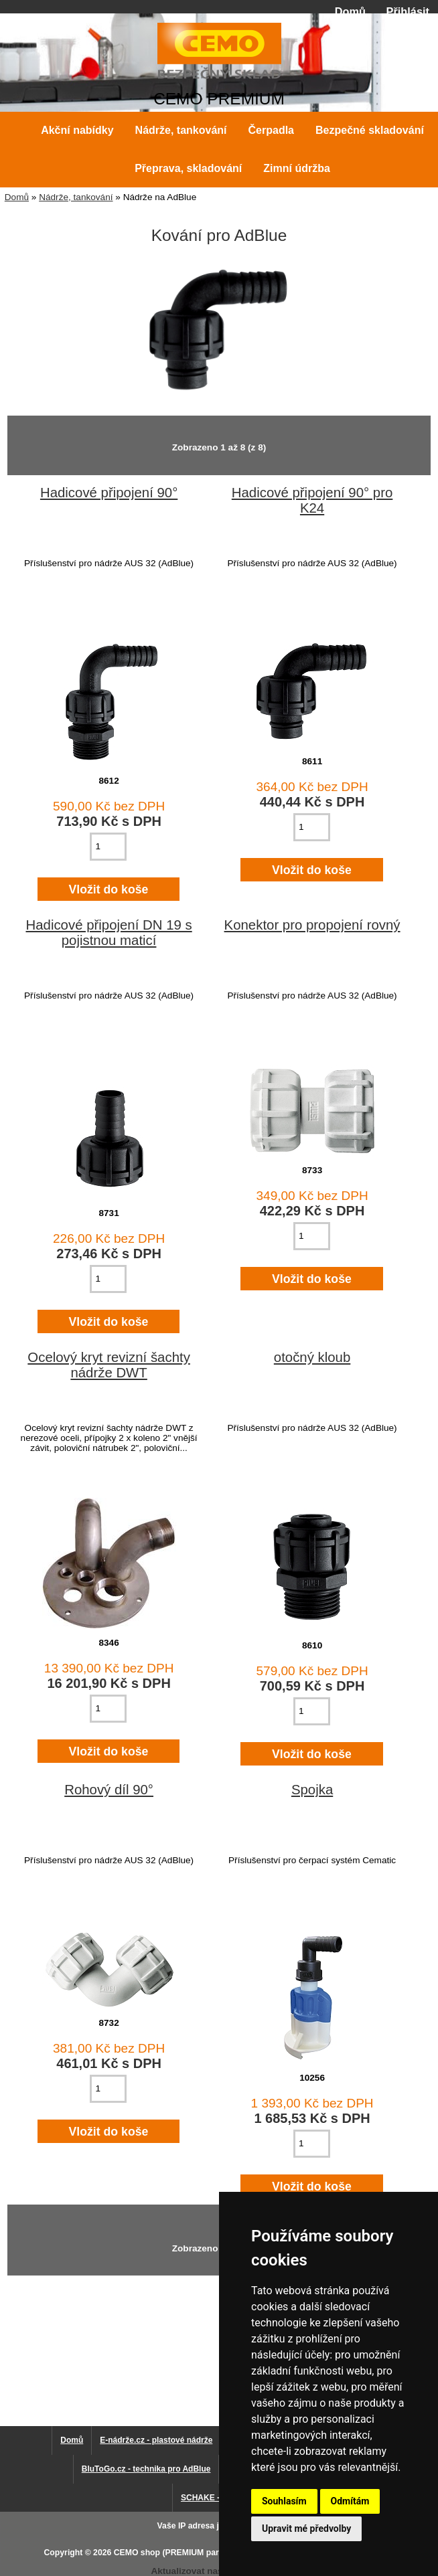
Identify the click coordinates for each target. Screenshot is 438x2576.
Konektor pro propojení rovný (312, 925)
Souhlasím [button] (284, 2501)
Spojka (312, 1789)
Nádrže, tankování (76, 197)
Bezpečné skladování (369, 130)
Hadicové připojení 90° (108, 492)
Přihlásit (407, 11)
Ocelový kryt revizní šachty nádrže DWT (108, 1365)
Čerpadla (271, 130)
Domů (350, 11)
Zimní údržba (296, 168)
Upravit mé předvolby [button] (306, 2528)
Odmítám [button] (350, 2501)
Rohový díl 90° (108, 1789)
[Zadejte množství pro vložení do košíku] (108, 847)
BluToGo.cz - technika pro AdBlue (146, 2469)
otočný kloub (312, 1357)
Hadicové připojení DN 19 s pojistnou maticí (108, 933)
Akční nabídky (77, 130)
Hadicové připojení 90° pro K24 (312, 500)
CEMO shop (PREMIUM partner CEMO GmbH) (202, 2552)
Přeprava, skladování (188, 168)
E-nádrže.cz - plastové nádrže (156, 2440)
